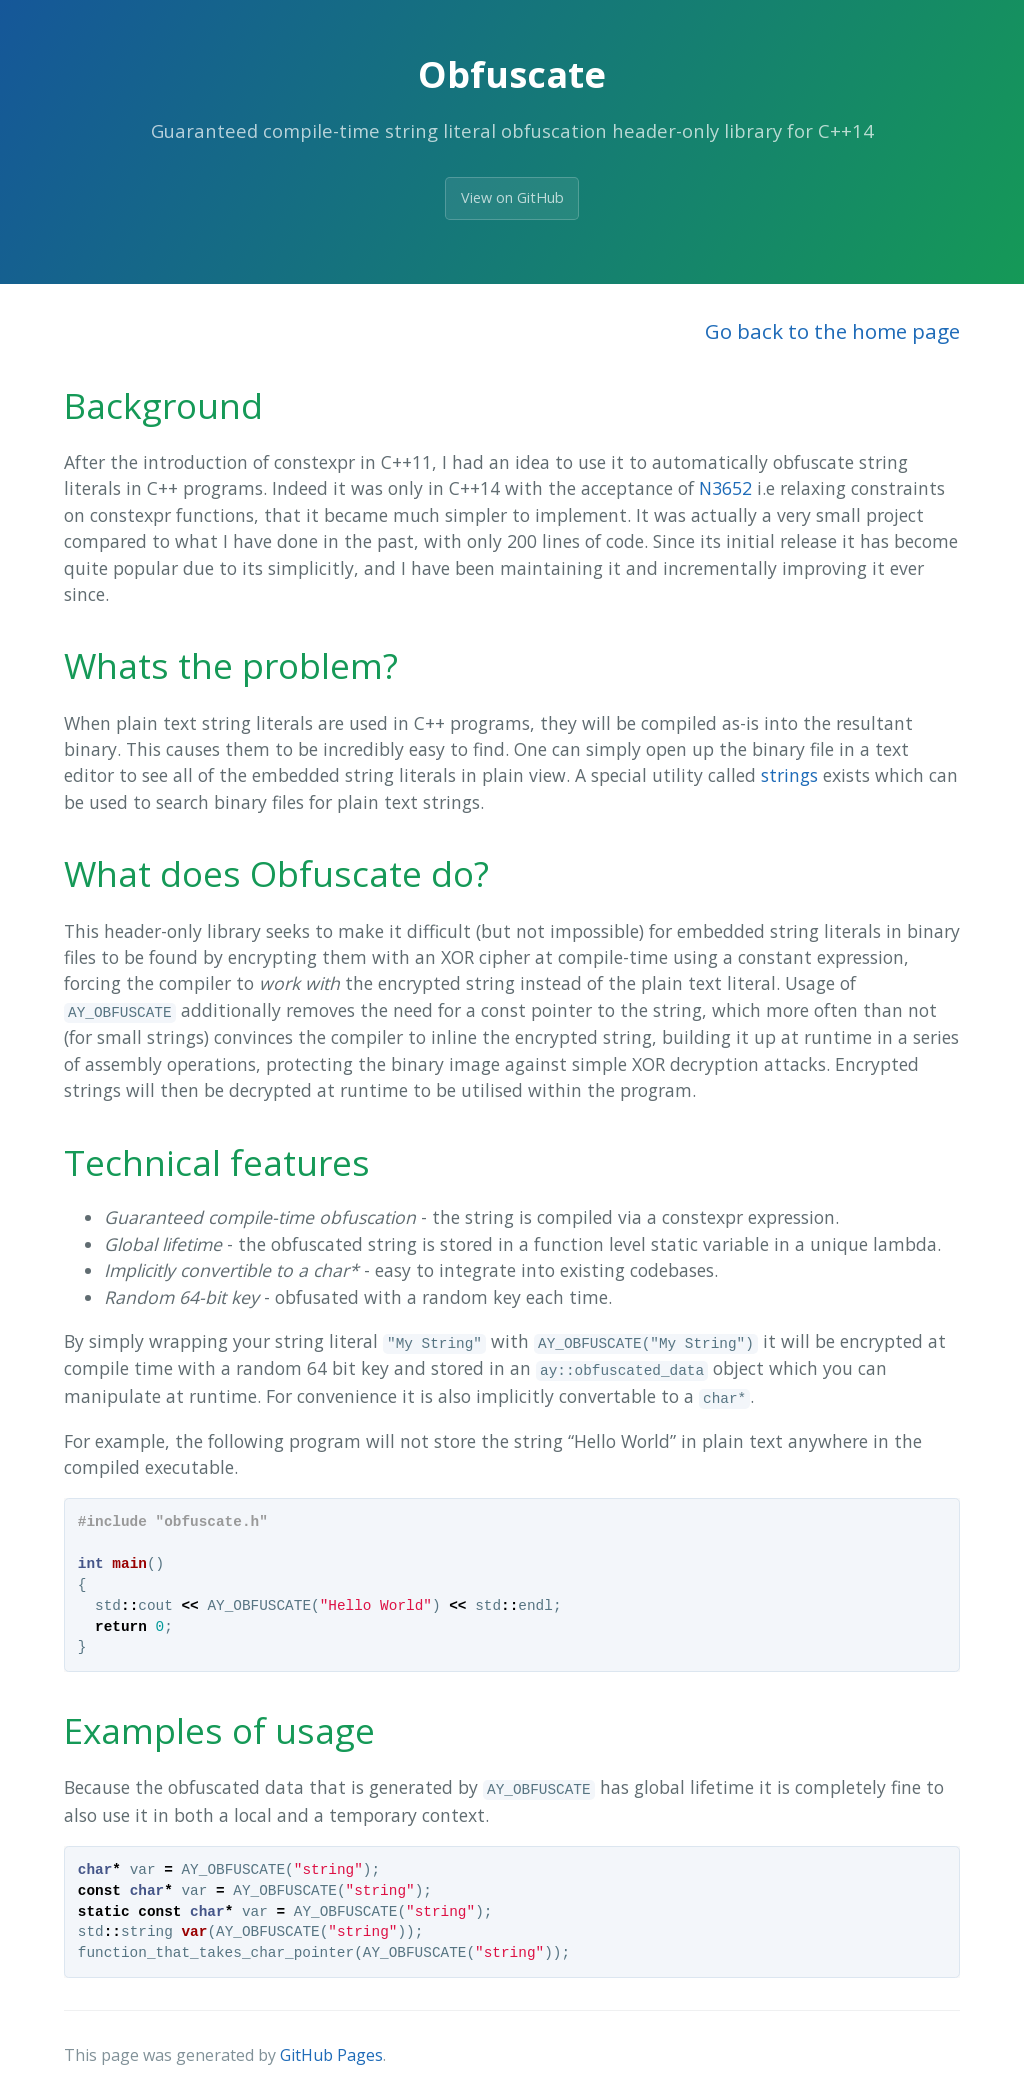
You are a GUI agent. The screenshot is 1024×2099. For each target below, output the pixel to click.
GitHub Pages (331, 2055)
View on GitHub (512, 197)
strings (789, 775)
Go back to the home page (832, 331)
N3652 (725, 488)
